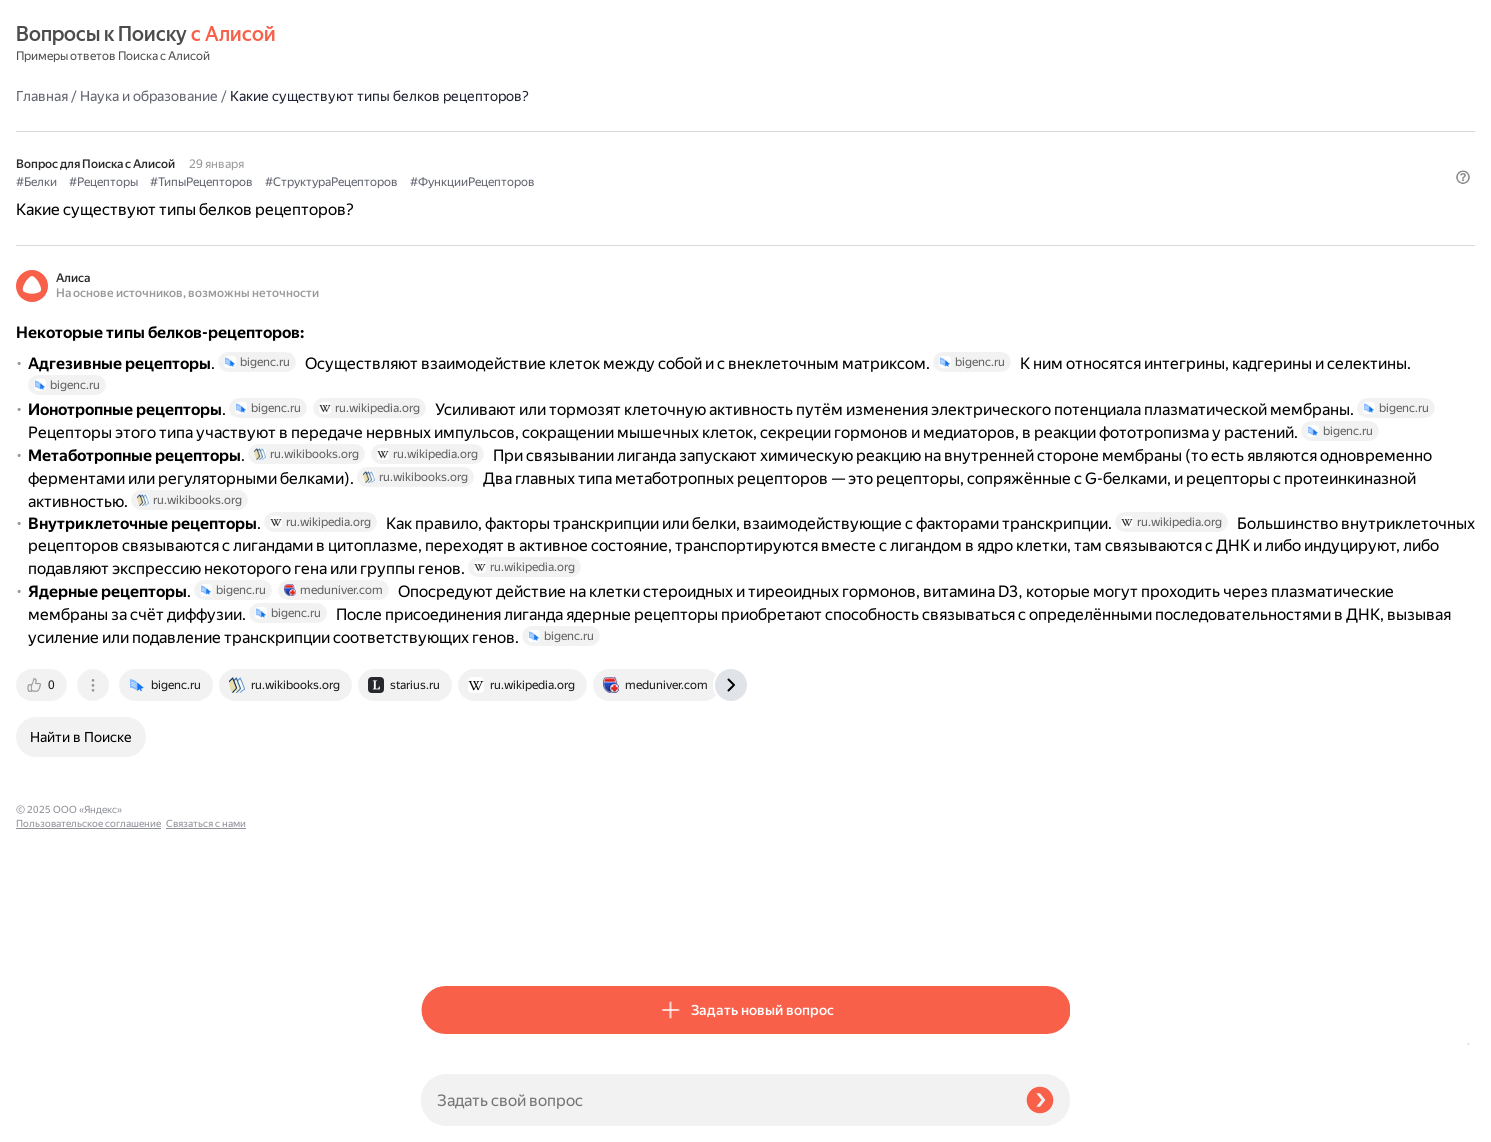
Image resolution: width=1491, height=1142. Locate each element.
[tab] (448, 936)
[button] (1058, 164)
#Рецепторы (508, 131)
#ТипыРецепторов (606, 131)
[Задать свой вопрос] (715, 1100)
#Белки (441, 131)
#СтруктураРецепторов (736, 131)
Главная (447, 44)
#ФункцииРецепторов (877, 131)
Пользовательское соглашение (88, 1104)
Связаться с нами (56, 1118)
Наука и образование (554, 44)
